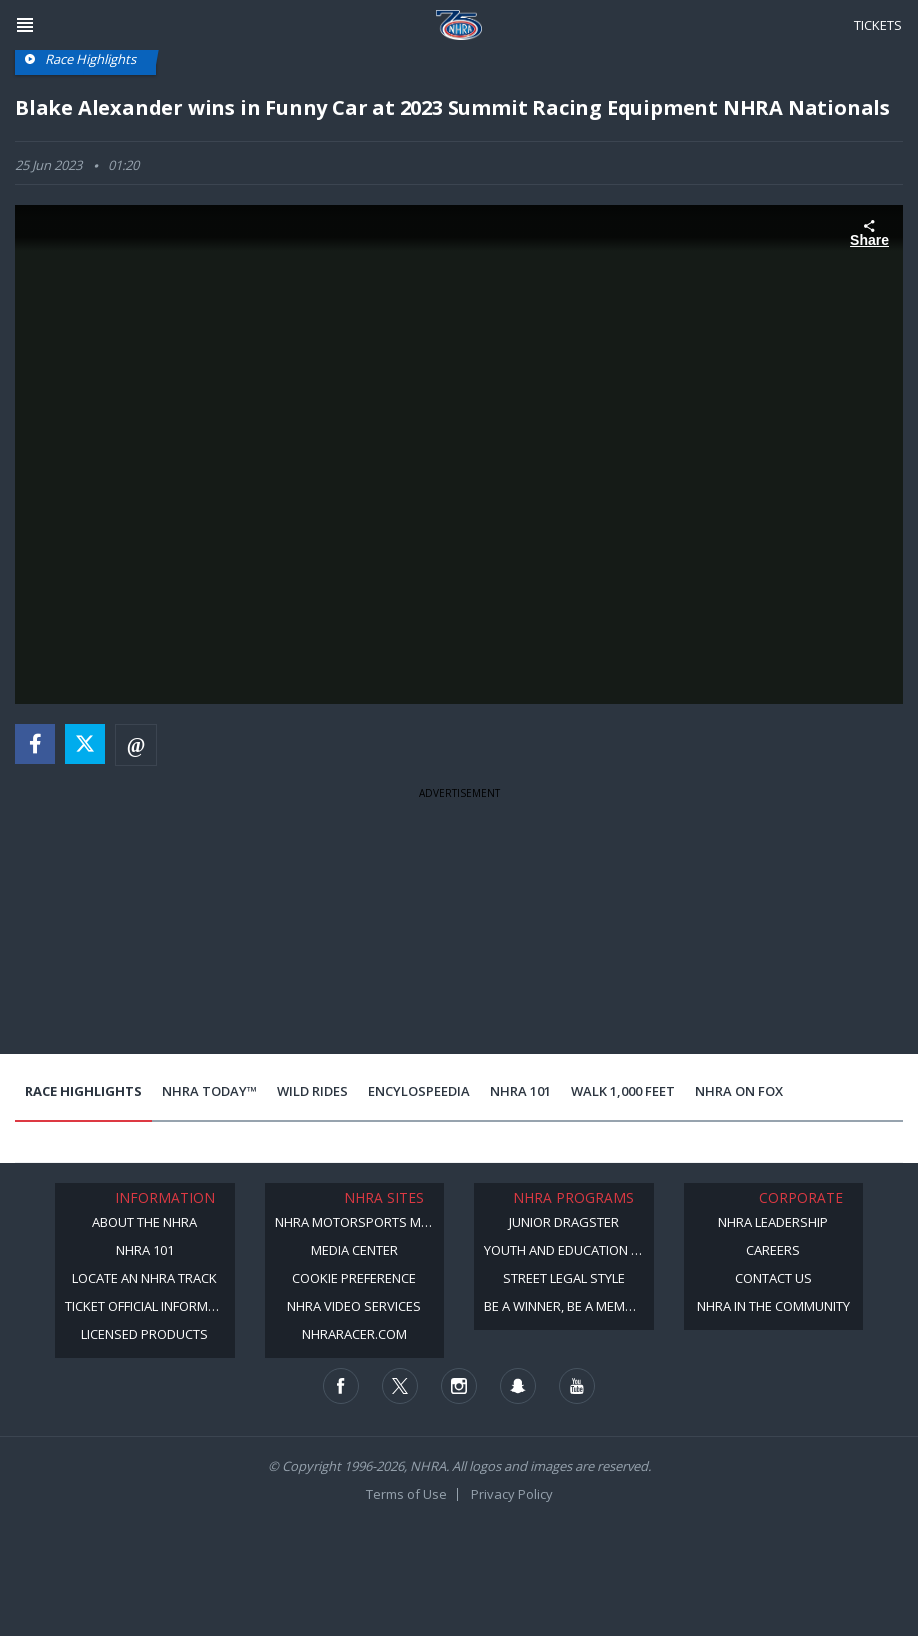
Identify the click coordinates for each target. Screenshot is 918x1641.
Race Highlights (83, 1091)
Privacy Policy (512, 1494)
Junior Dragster (564, 1222)
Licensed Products (144, 1334)
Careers (773, 1250)
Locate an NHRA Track (144, 1278)
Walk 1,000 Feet (623, 1091)
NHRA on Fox (739, 1091)
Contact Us (773, 1278)
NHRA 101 (520, 1091)
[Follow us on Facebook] (341, 1386)
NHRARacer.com (354, 1334)
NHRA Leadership (773, 1222)
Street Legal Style (564, 1278)
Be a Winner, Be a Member (566, 1306)
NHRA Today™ (209, 1091)
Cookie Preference (354, 1278)
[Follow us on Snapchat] (518, 1386)
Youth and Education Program (569, 1250)
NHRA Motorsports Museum (360, 1222)
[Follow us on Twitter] (400, 1386)
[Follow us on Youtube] (577, 1386)
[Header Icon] (25, 25)
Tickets (878, 25)
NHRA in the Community (773, 1306)
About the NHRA (144, 1222)
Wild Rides (312, 1091)
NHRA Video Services (354, 1306)
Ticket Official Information (150, 1306)
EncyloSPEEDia (419, 1091)
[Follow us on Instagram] (459, 1386)
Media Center (354, 1250)
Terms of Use (406, 1494)
